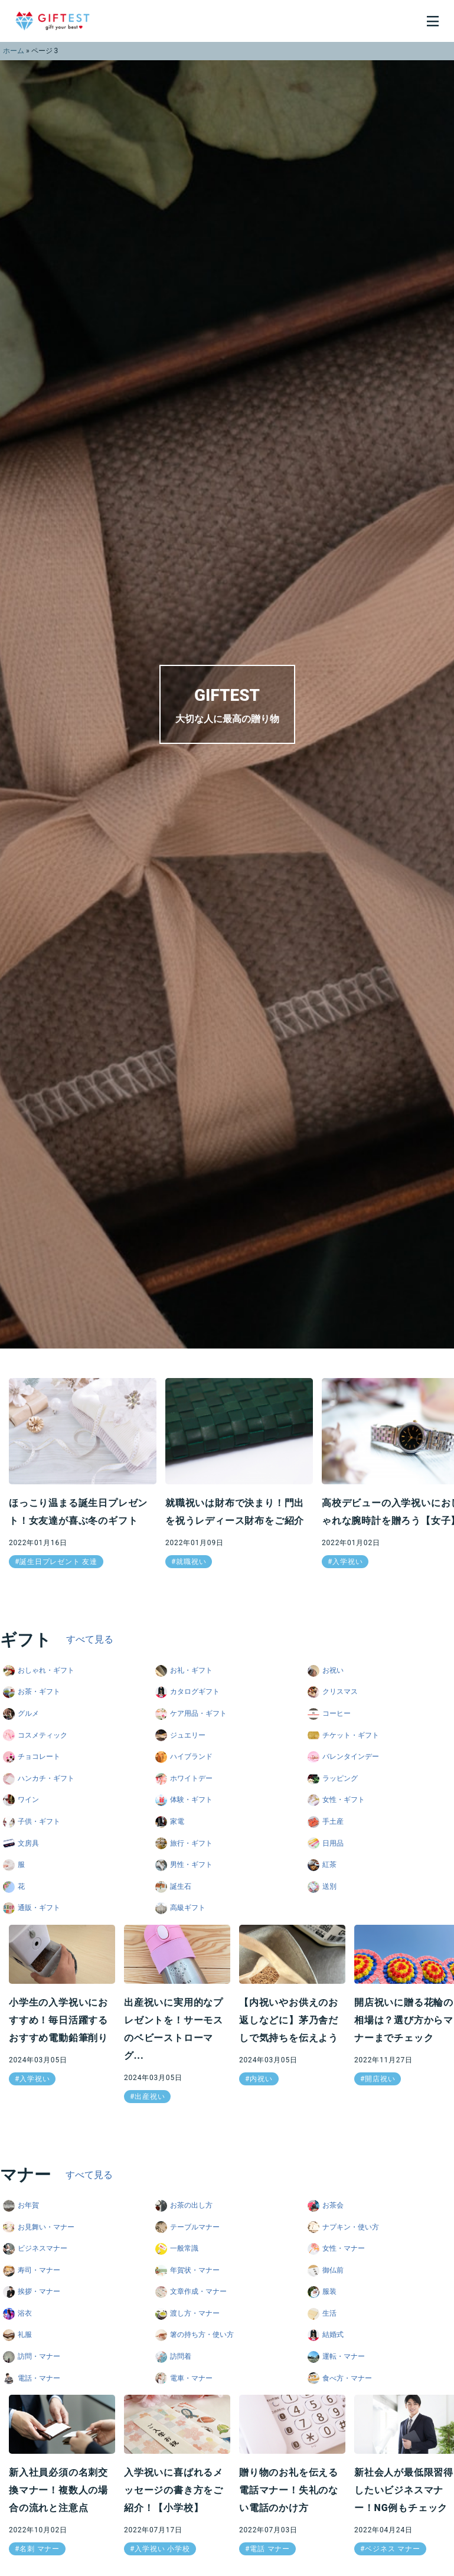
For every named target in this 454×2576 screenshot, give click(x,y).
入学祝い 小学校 (162, 2549)
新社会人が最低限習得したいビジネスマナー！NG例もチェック (403, 2490)
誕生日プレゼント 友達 (58, 1562)
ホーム (13, 51)
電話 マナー (270, 2549)
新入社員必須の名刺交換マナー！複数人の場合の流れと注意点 (58, 2490)
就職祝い (191, 1562)
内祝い (261, 2079)
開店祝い (380, 2079)
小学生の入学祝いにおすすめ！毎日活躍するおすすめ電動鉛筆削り (58, 2020)
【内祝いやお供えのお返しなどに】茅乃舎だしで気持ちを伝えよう (288, 2020)
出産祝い (150, 2096)
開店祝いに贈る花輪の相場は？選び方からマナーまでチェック (403, 2020)
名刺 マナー (39, 2549)
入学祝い (347, 1562)
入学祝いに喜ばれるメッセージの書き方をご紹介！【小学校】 (173, 2490)
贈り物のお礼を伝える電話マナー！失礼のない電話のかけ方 (288, 2490)
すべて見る (89, 1639)
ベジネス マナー (392, 2549)
